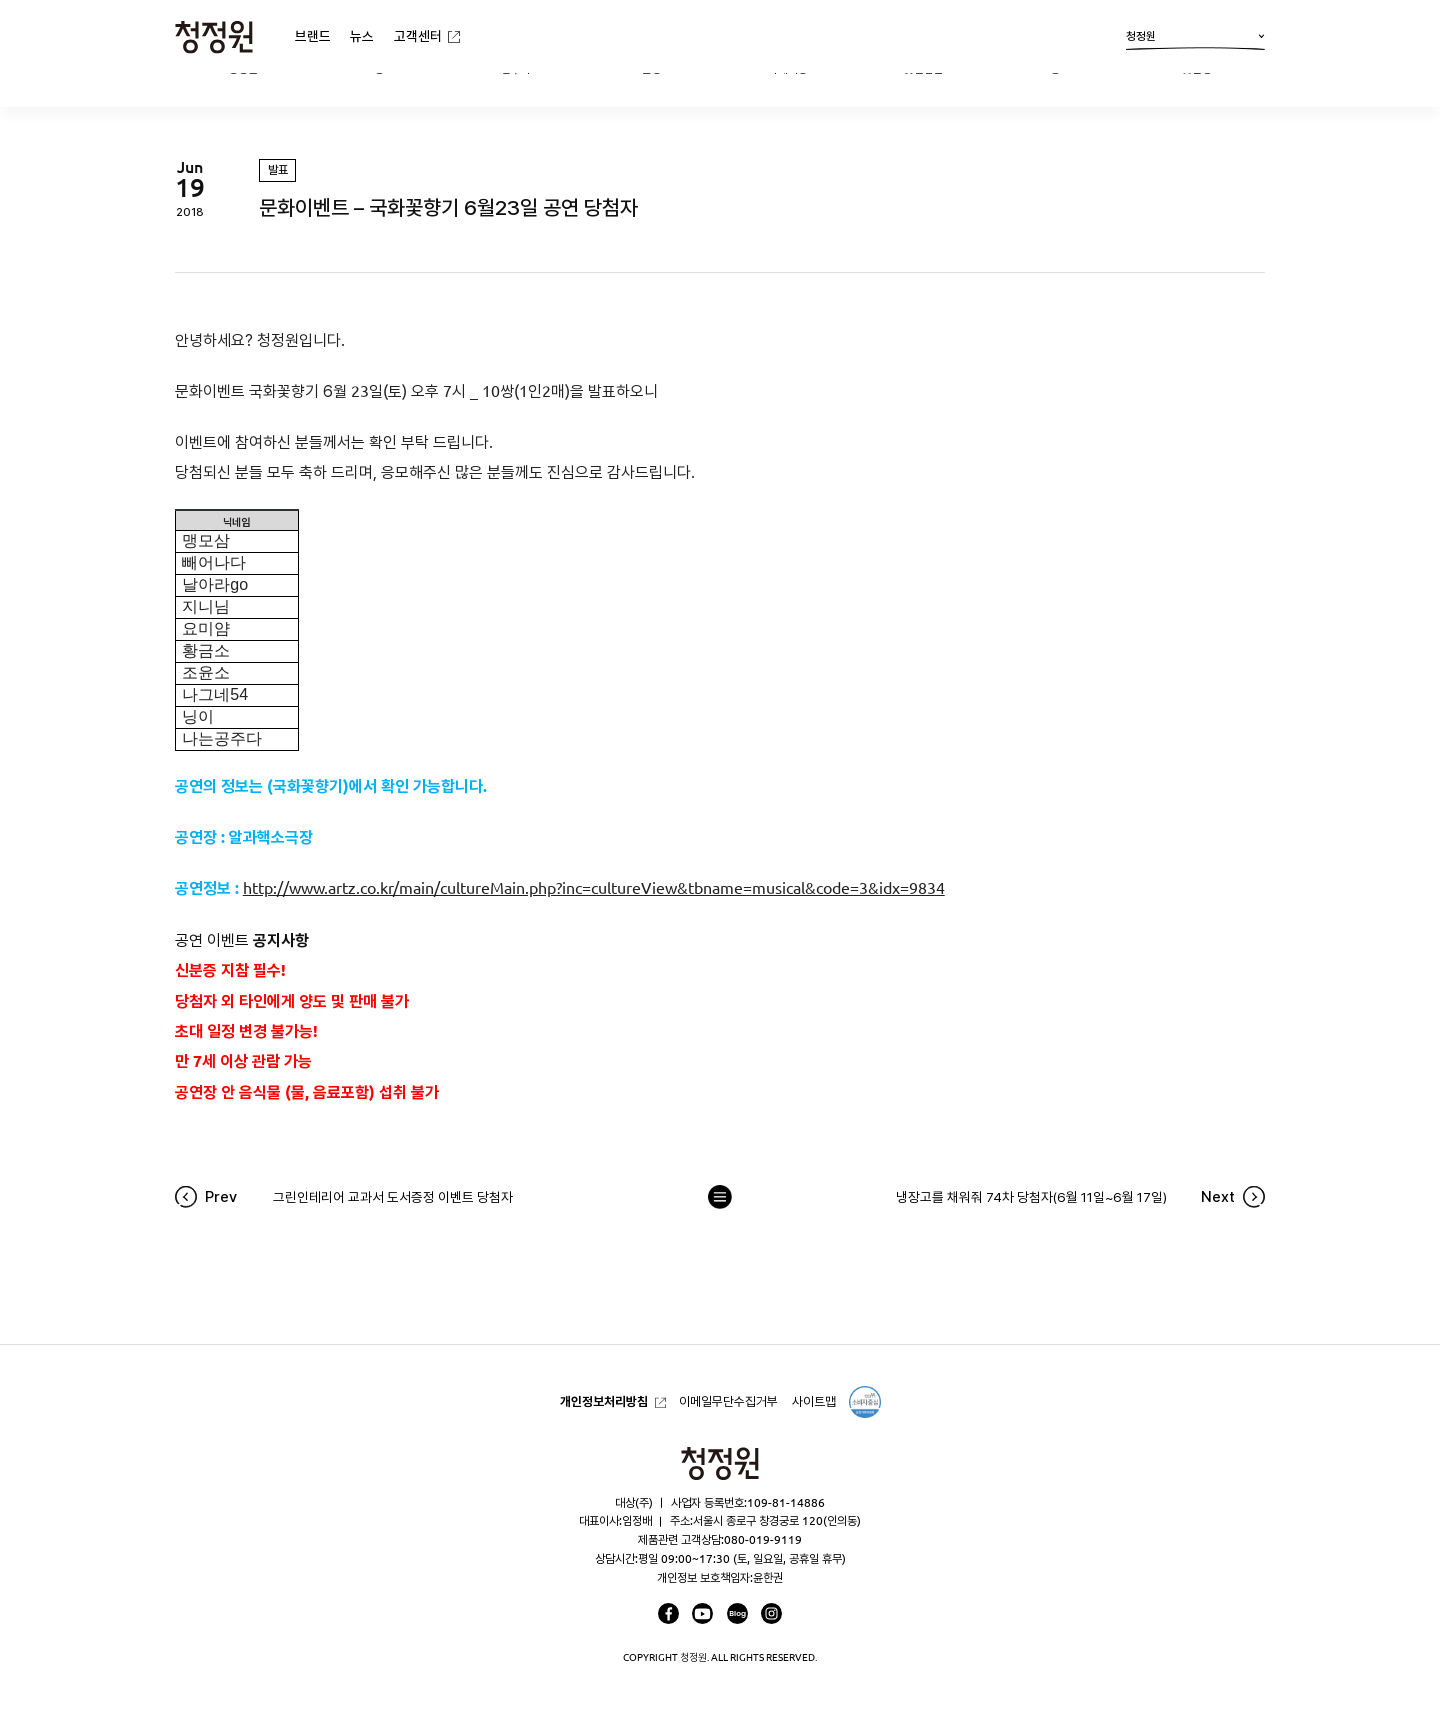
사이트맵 (814, 1401)
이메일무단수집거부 (728, 1401)
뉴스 (362, 36)
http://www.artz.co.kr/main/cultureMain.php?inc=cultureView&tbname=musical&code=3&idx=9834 (594, 888)
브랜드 (313, 36)
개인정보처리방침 (604, 1401)
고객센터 (418, 36)
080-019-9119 (763, 1539)
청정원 (1196, 40)
